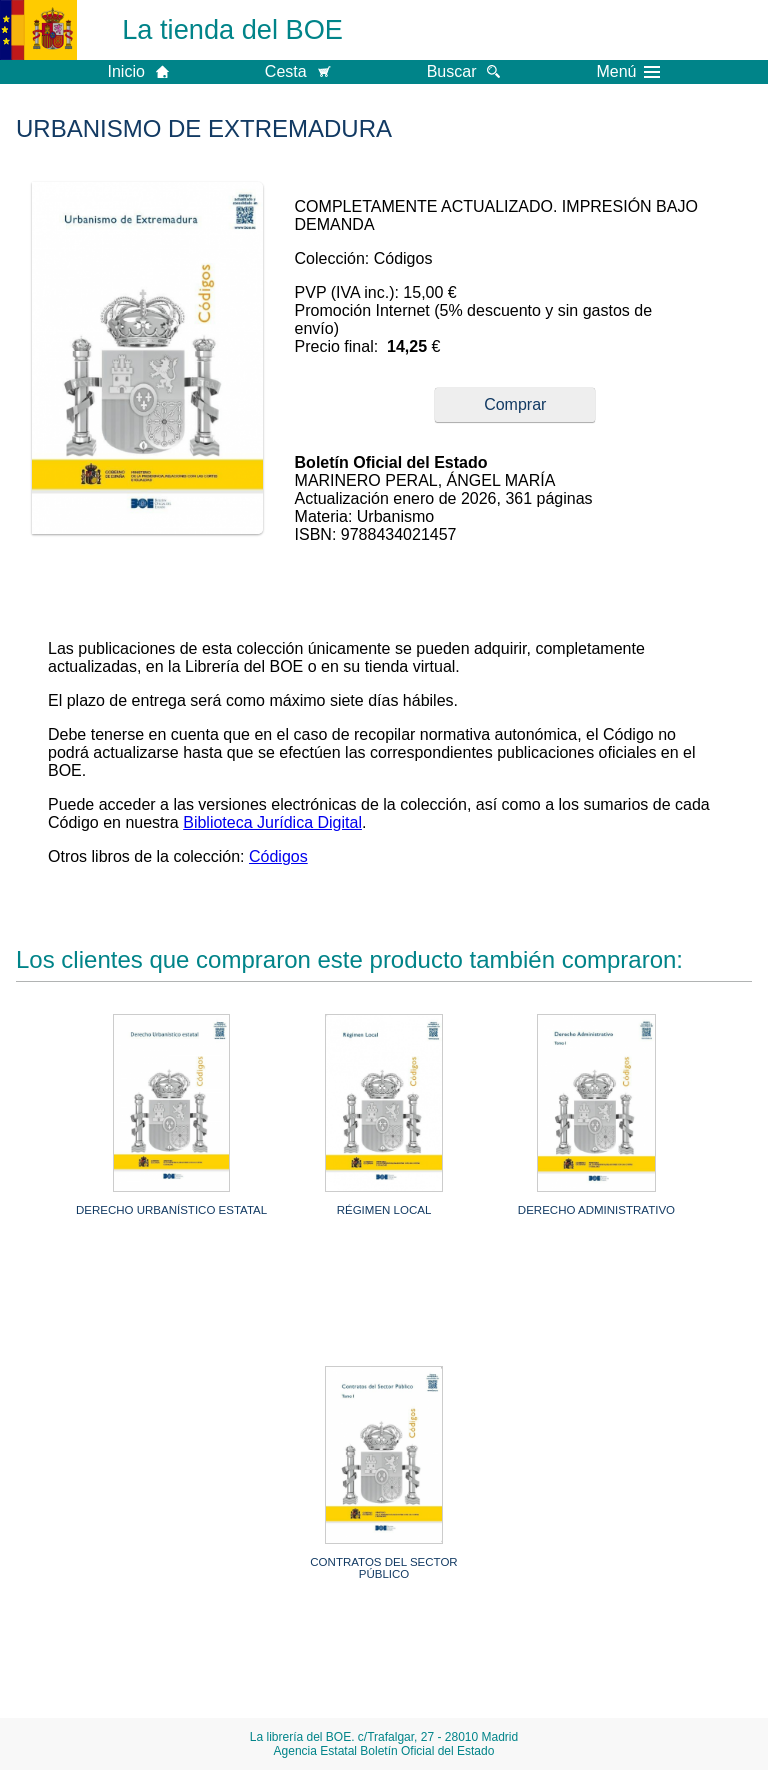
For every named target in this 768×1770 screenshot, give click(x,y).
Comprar (515, 404)
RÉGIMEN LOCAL (384, 1210)
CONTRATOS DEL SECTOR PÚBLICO (383, 1568)
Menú (628, 72)
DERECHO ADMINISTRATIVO (596, 1210)
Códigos (278, 856)
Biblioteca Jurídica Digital (272, 822)
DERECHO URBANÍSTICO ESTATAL (171, 1210)
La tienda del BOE (232, 29)
